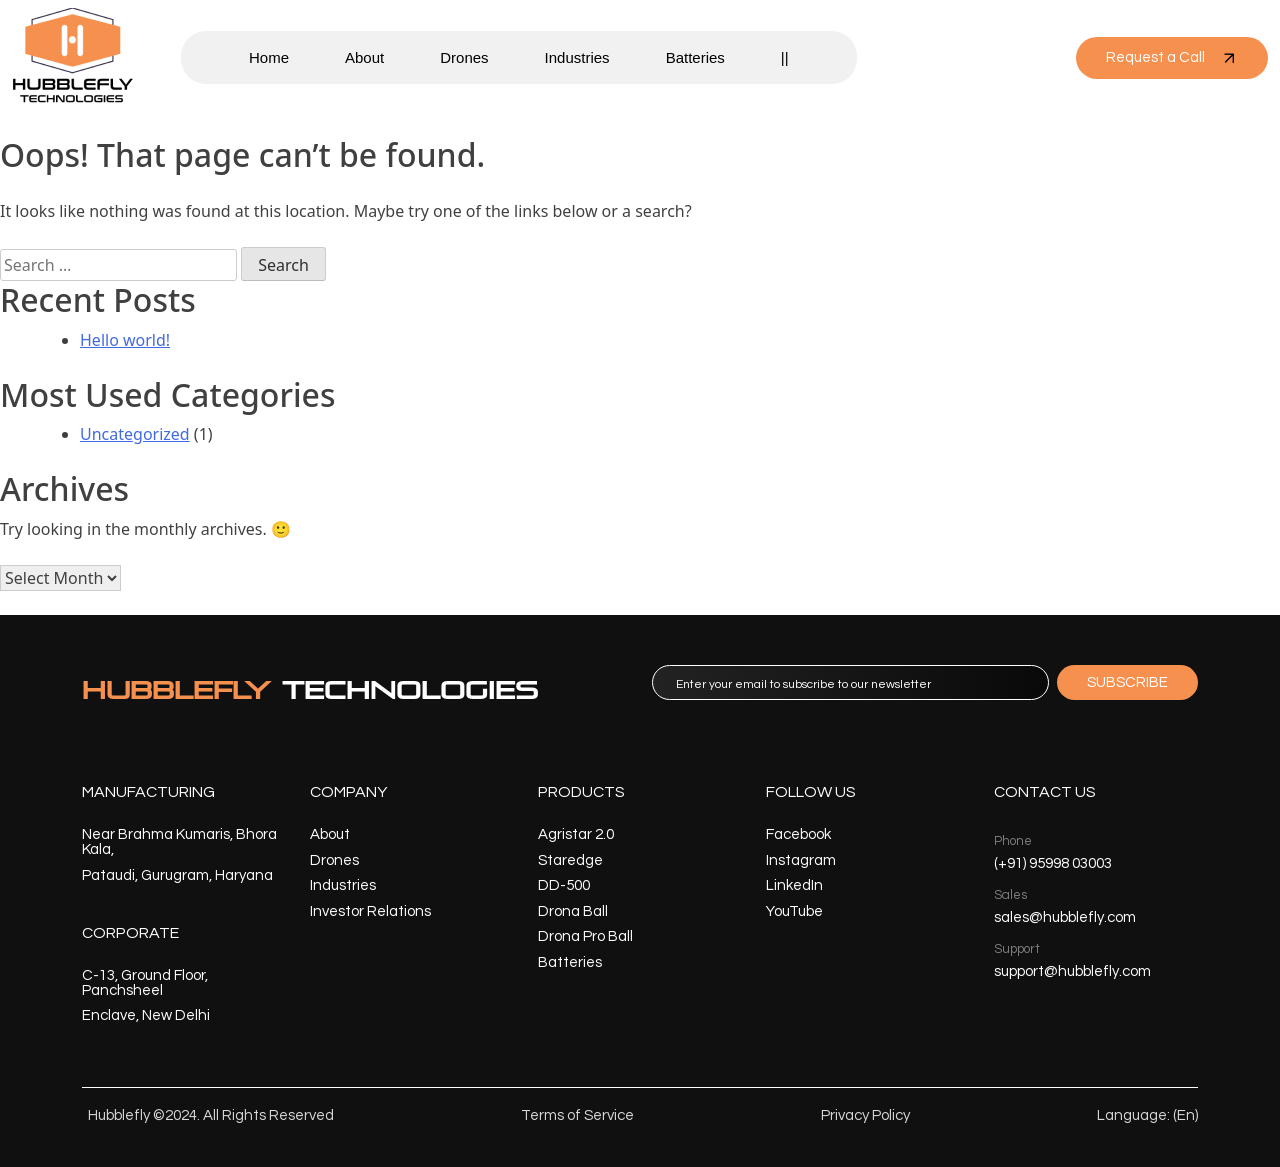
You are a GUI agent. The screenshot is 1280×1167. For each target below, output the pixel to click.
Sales (1010, 895)
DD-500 (564, 885)
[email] (850, 682)
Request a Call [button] (1172, 58)
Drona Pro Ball (585, 936)
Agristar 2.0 (576, 834)
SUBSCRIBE (1127, 682)
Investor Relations (370, 911)
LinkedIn (794, 885)
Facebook (798, 834)
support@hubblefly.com (1072, 971)
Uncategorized (135, 434)
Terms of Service (577, 1115)
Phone (1013, 841)
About (364, 57)
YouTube (794, 911)
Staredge (570, 860)
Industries (577, 57)
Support (1017, 949)
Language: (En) (1147, 1115)
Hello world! (125, 340)
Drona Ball (573, 911)
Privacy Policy (865, 1115)
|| (785, 57)
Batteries (695, 57)
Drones (464, 57)
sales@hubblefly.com (1065, 917)
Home (269, 57)
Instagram (801, 860)
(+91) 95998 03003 (1053, 863)
